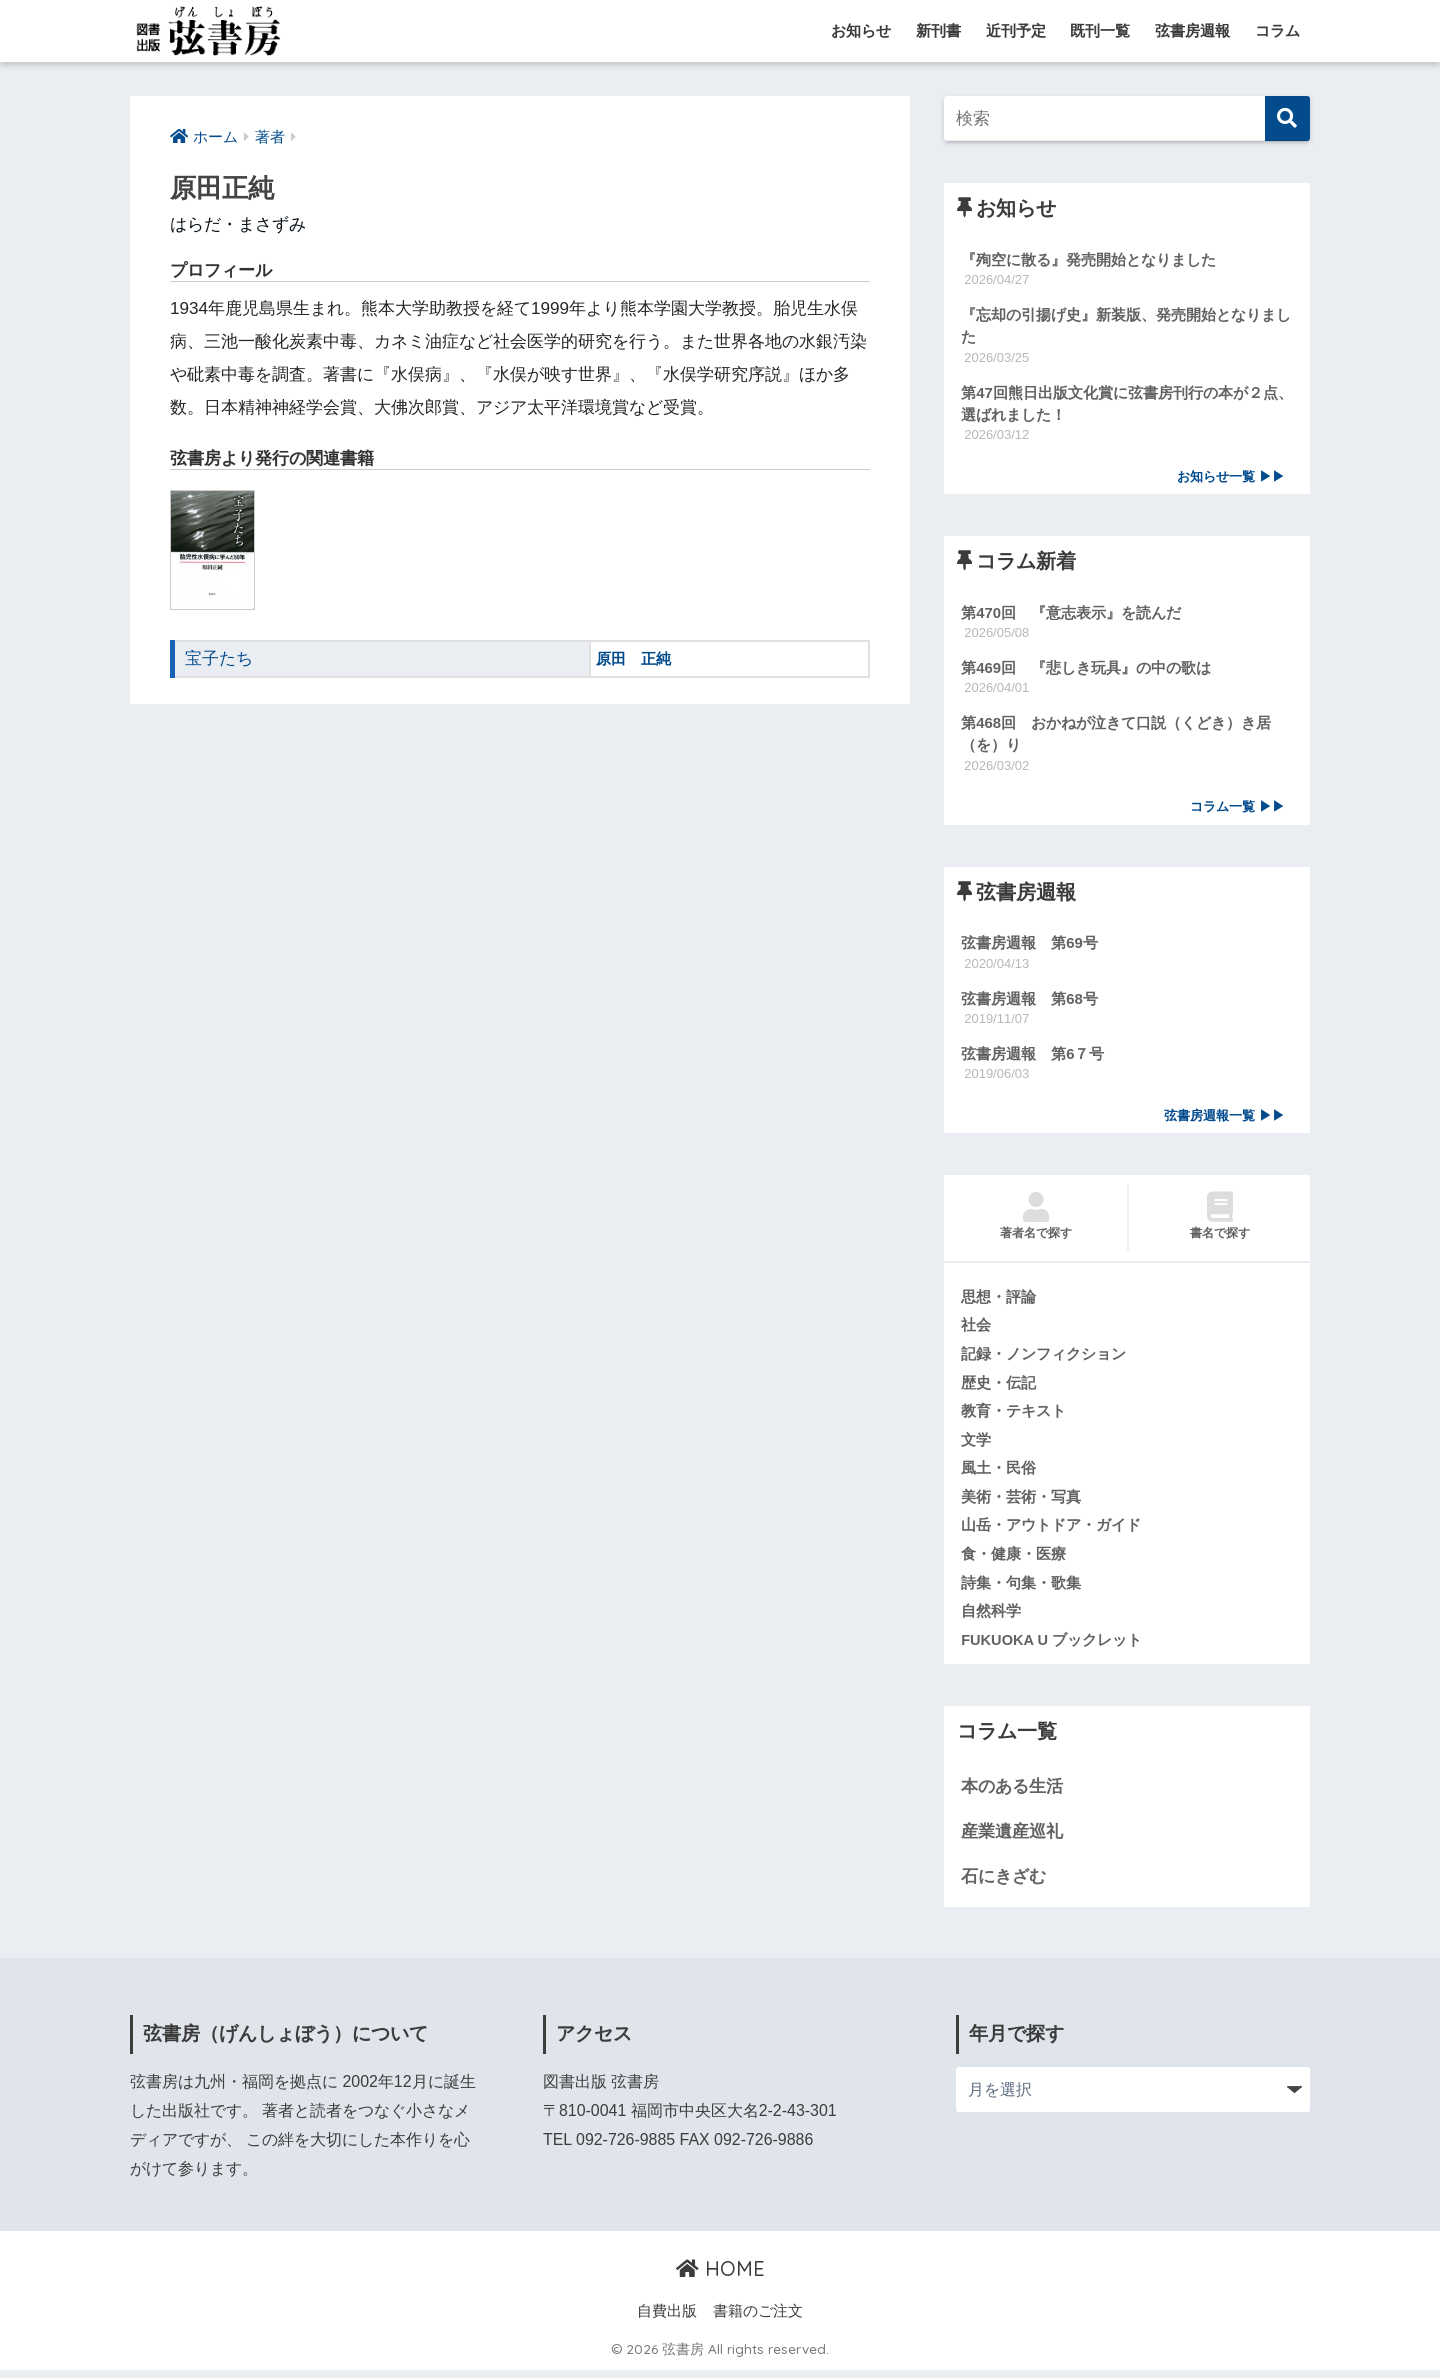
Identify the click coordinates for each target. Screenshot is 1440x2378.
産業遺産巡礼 (1012, 1839)
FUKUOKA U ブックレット (1052, 1647)
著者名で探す (1035, 1221)
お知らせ (861, 30)
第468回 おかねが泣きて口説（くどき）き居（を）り (1116, 737)
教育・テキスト (1013, 1417)
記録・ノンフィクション (1043, 1359)
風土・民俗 (998, 1475)
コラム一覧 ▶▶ (1237, 810)
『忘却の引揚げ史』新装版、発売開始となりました (1126, 326)
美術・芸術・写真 (1021, 1503)
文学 (976, 1446)
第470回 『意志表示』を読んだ (1071, 614)
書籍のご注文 (758, 2319)
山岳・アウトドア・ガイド (1051, 1532)
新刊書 (938, 30)
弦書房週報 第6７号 (1032, 1057)
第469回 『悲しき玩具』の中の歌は (1086, 669)
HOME (720, 2276)
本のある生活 (1012, 1794)
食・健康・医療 (1013, 1561)
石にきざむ (1003, 1883)
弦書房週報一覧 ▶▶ (1224, 1119)
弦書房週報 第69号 (1029, 946)
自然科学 (991, 1619)
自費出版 (667, 2319)
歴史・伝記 (998, 1388)
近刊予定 (1016, 30)
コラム (1277, 30)
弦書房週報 (1192, 30)
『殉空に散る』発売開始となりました (1088, 259)
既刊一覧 (1100, 30)
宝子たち (219, 658)
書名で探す (1219, 1221)
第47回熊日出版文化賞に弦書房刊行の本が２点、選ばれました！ (1127, 405)
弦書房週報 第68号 (1029, 1002)
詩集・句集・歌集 (1021, 1590)
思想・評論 (998, 1302)
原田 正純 (633, 658)
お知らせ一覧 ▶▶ (1231, 478)
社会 (976, 1331)
